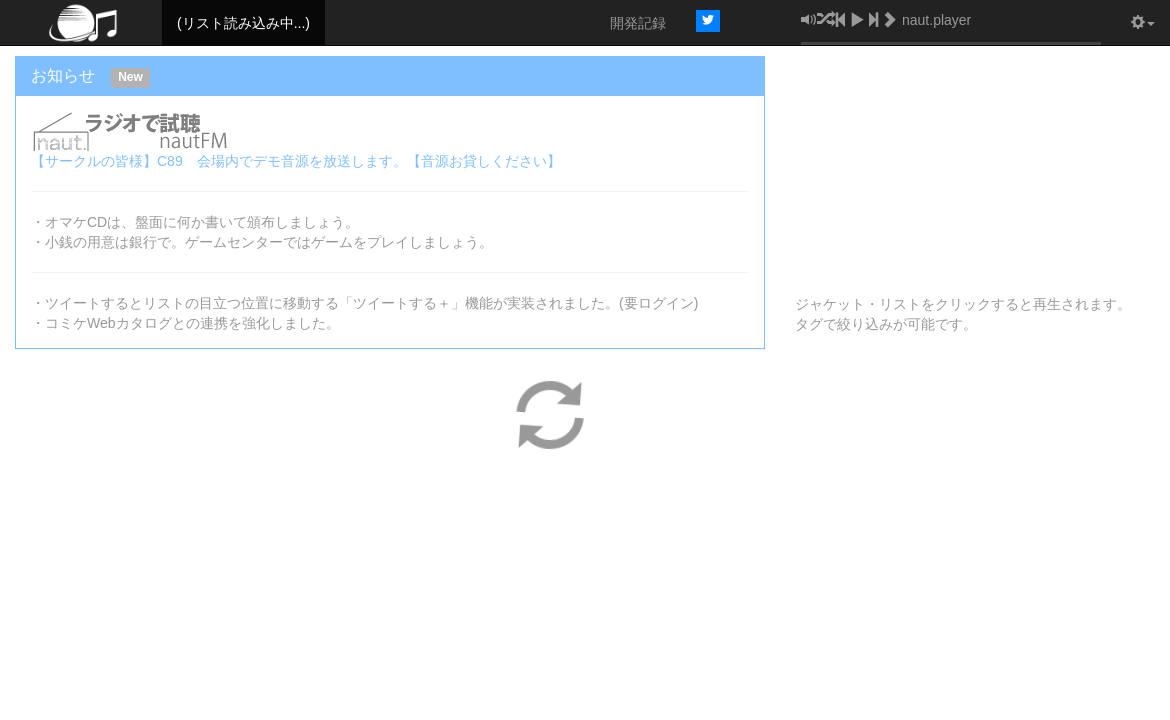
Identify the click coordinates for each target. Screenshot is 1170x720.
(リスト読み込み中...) (243, 23)
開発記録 (638, 23)
